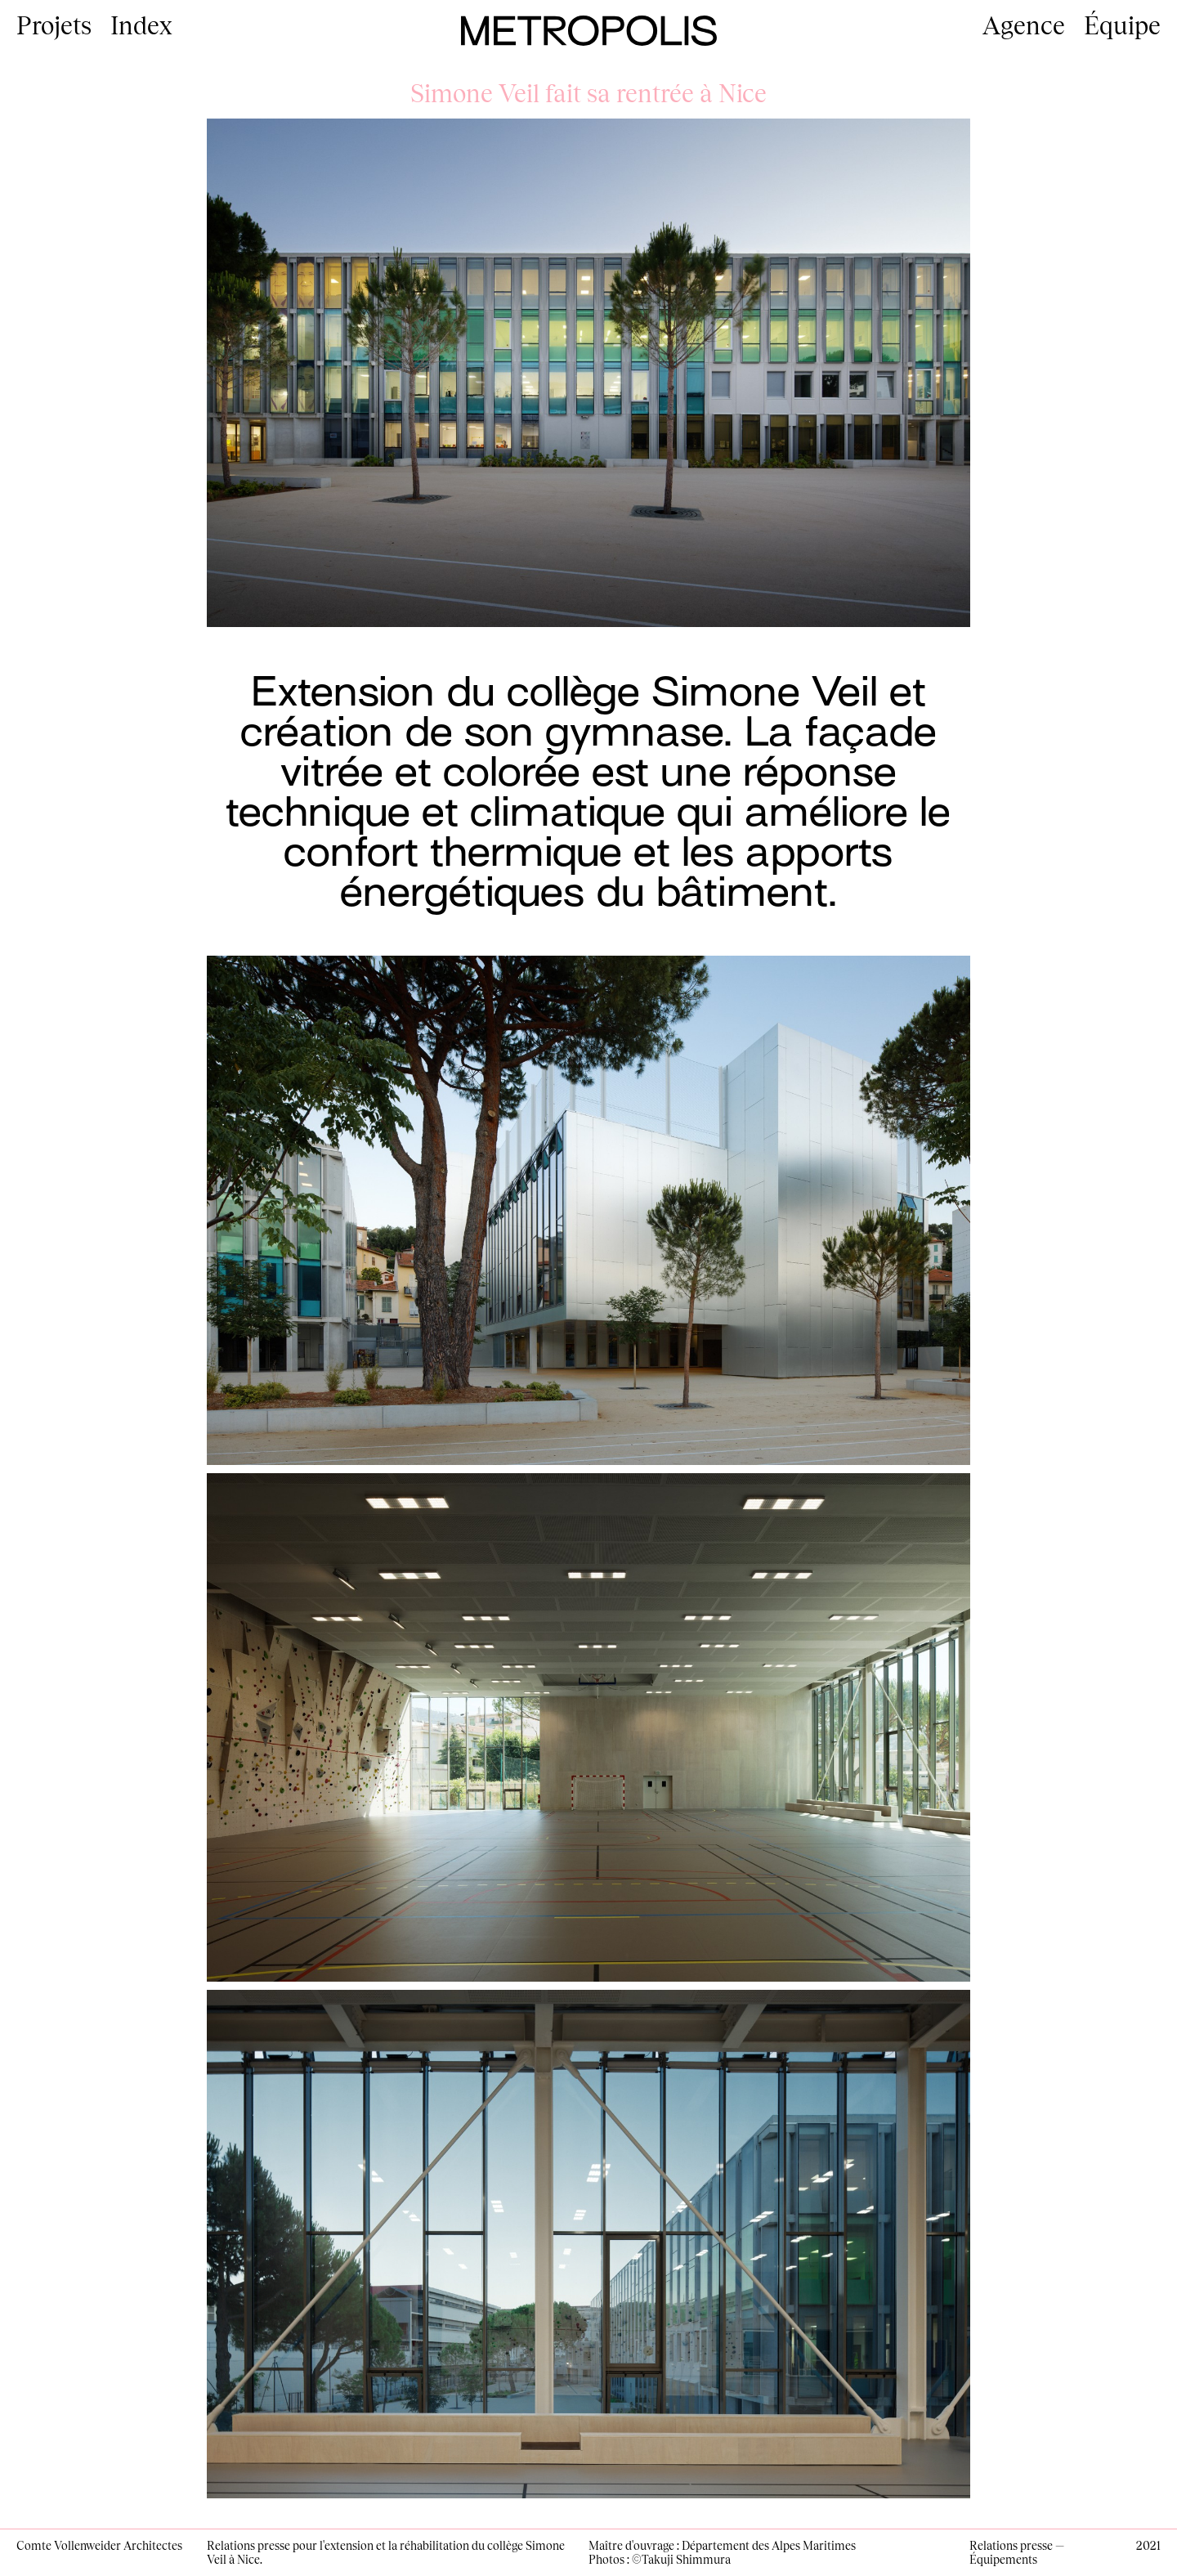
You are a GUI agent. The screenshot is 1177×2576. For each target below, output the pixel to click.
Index (141, 24)
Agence (1023, 24)
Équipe (1122, 24)
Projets (54, 24)
